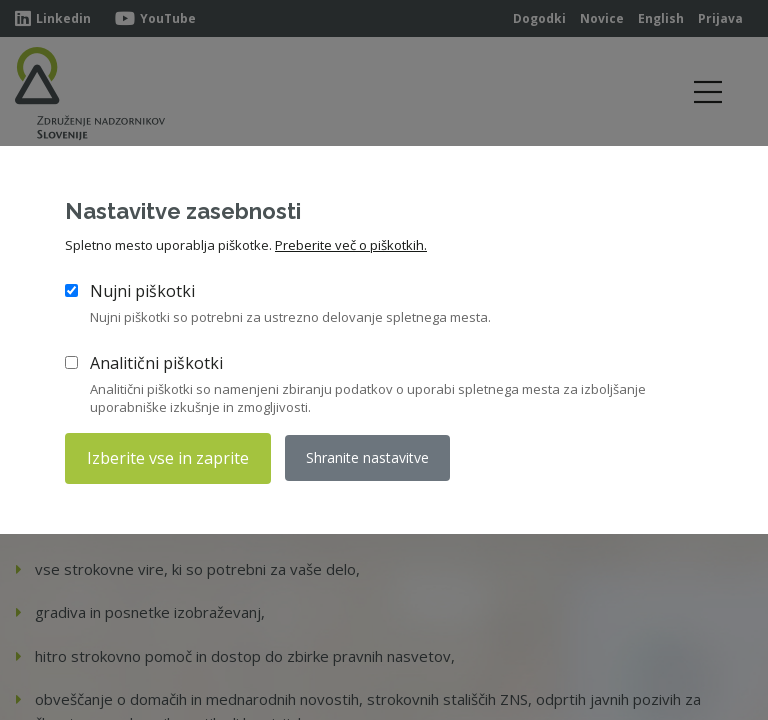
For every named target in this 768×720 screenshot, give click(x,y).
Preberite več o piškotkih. (351, 246)
